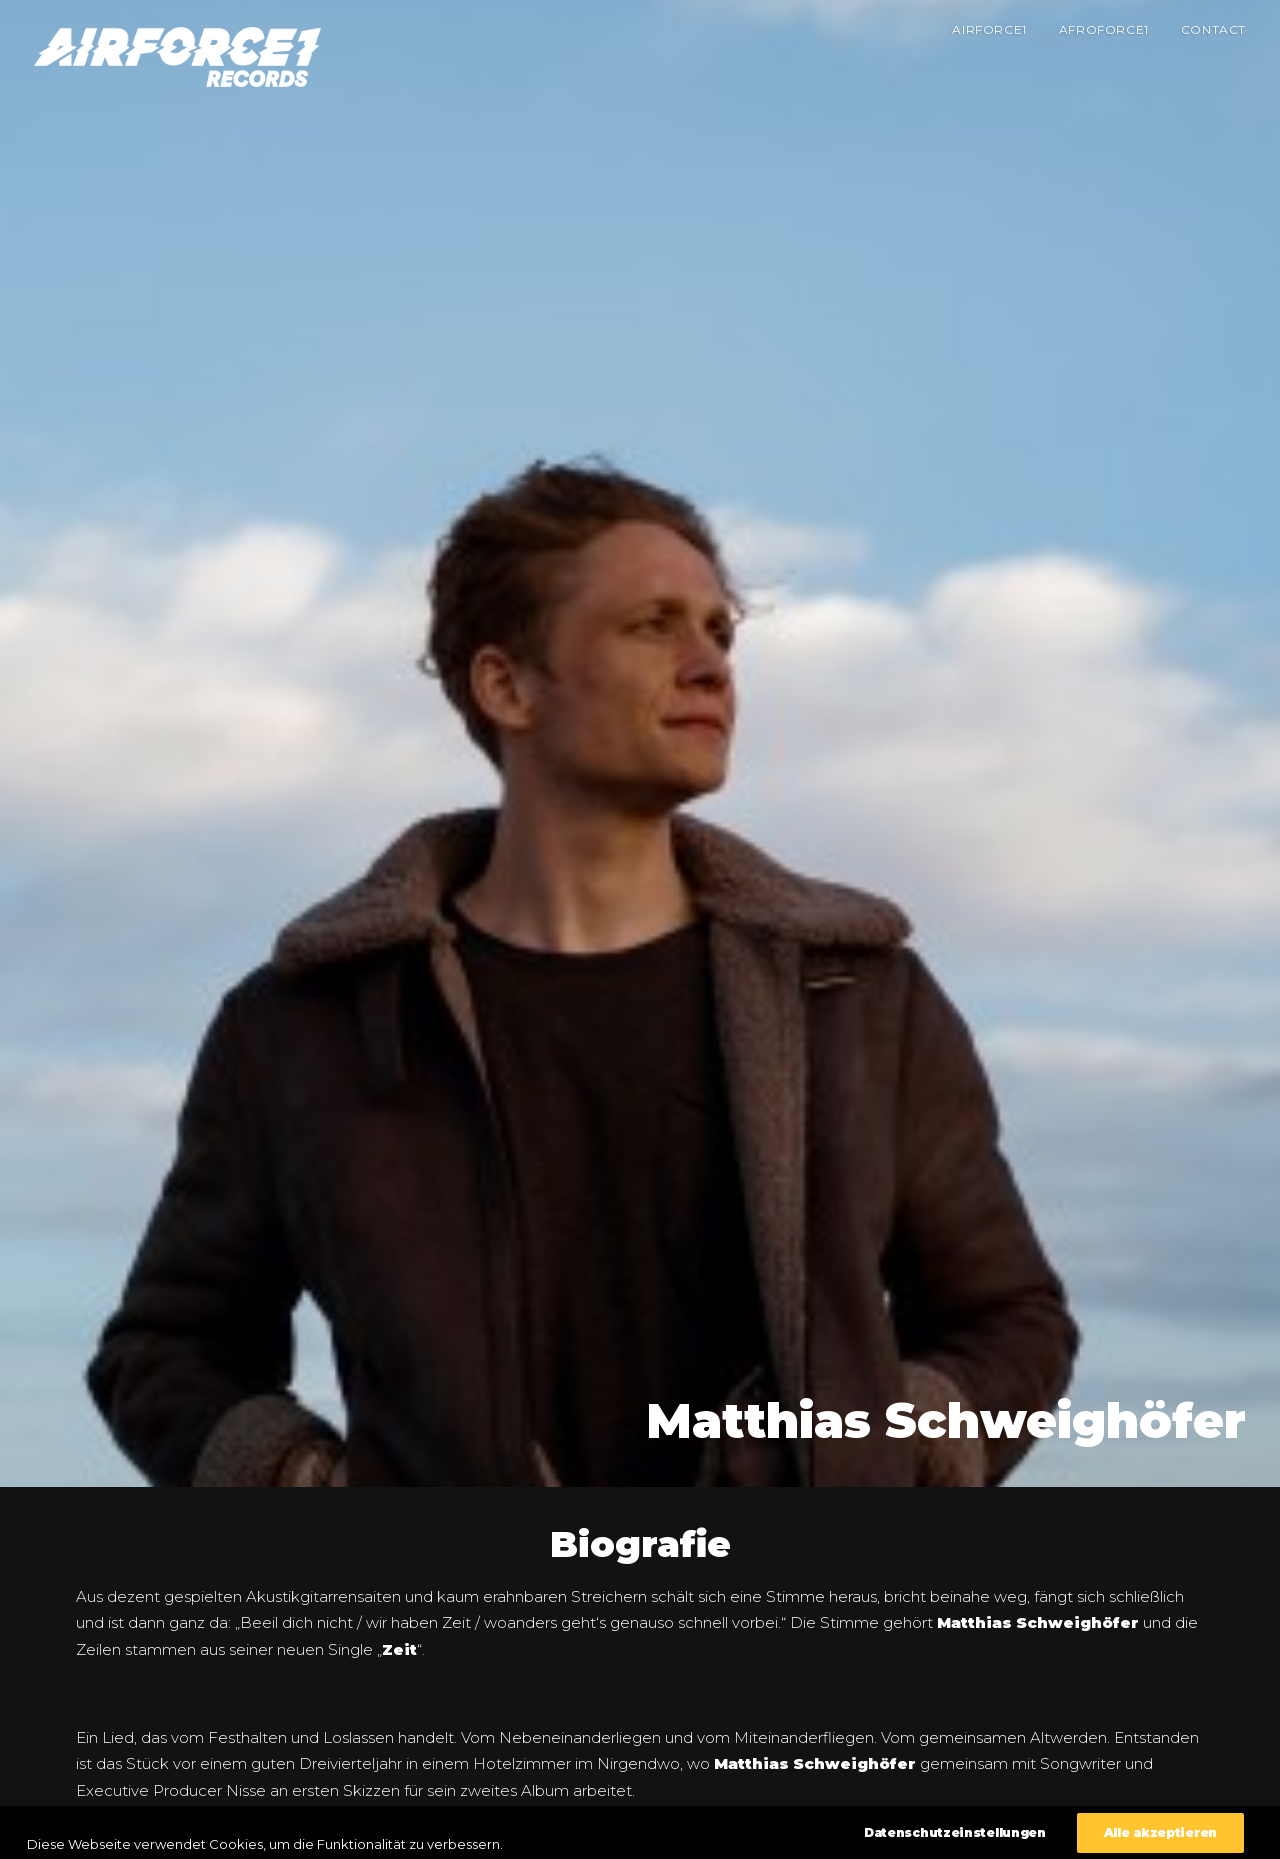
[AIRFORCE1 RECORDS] (177, 57)
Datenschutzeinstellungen (1175, 1832)
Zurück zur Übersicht (640, 1781)
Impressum (1065, 1832)
